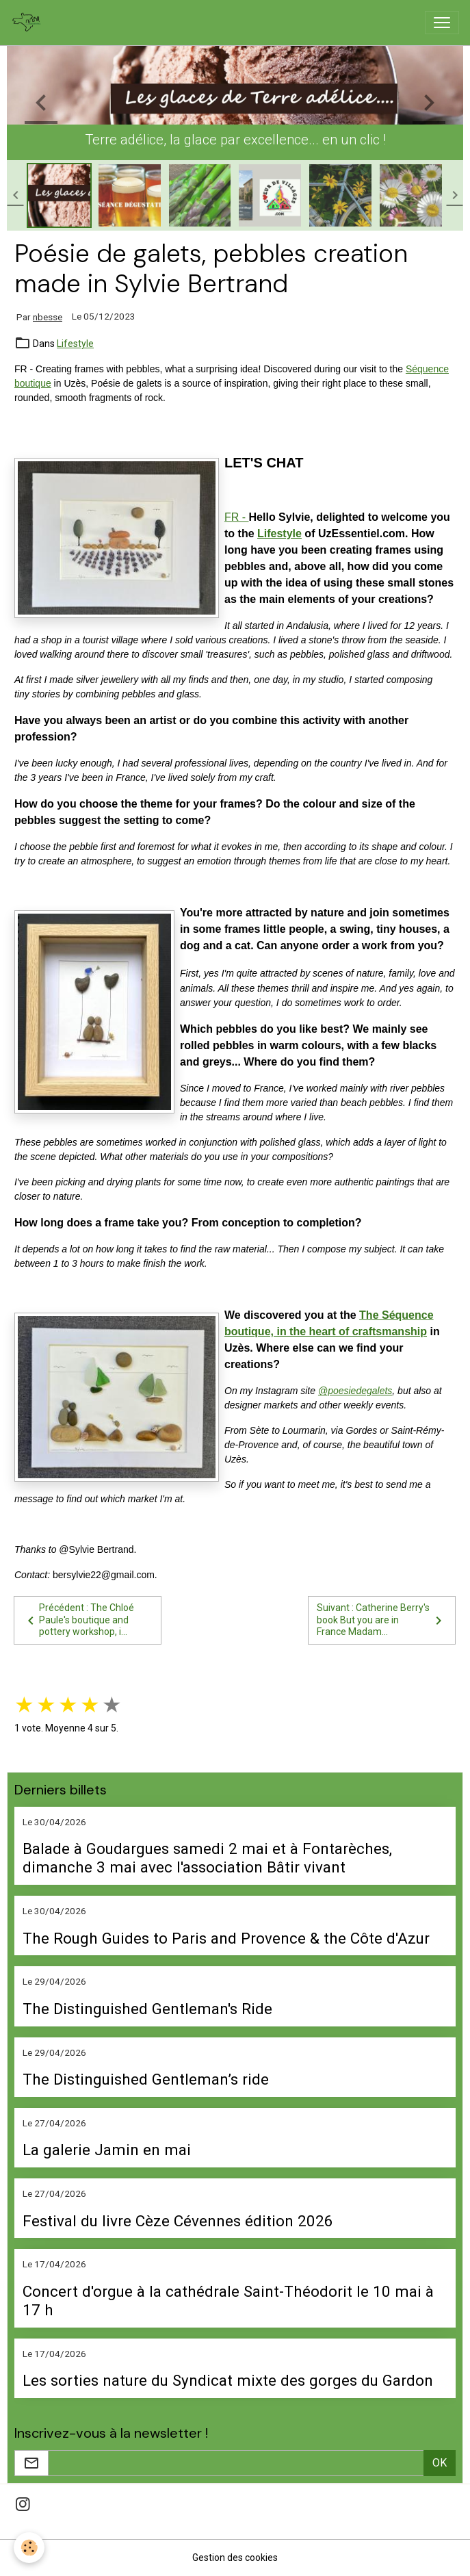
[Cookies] (29, 2547)
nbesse (47, 316)
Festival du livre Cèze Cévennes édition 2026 (178, 2221)
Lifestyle (75, 343)
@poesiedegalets (355, 1390)
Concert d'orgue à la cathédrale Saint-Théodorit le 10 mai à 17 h (228, 2300)
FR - (236, 517)
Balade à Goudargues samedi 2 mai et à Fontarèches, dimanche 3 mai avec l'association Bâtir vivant (207, 1858)
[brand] (29, 22)
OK (439, 2462)
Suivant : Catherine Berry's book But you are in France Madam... (382, 1619)
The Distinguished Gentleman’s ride (146, 2079)
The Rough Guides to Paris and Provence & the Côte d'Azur (226, 1938)
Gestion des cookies (235, 2557)
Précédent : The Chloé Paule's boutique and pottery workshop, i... (78, 1619)
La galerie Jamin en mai (107, 2150)
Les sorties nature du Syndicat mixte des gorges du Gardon (228, 2380)
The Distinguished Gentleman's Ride (147, 2009)
